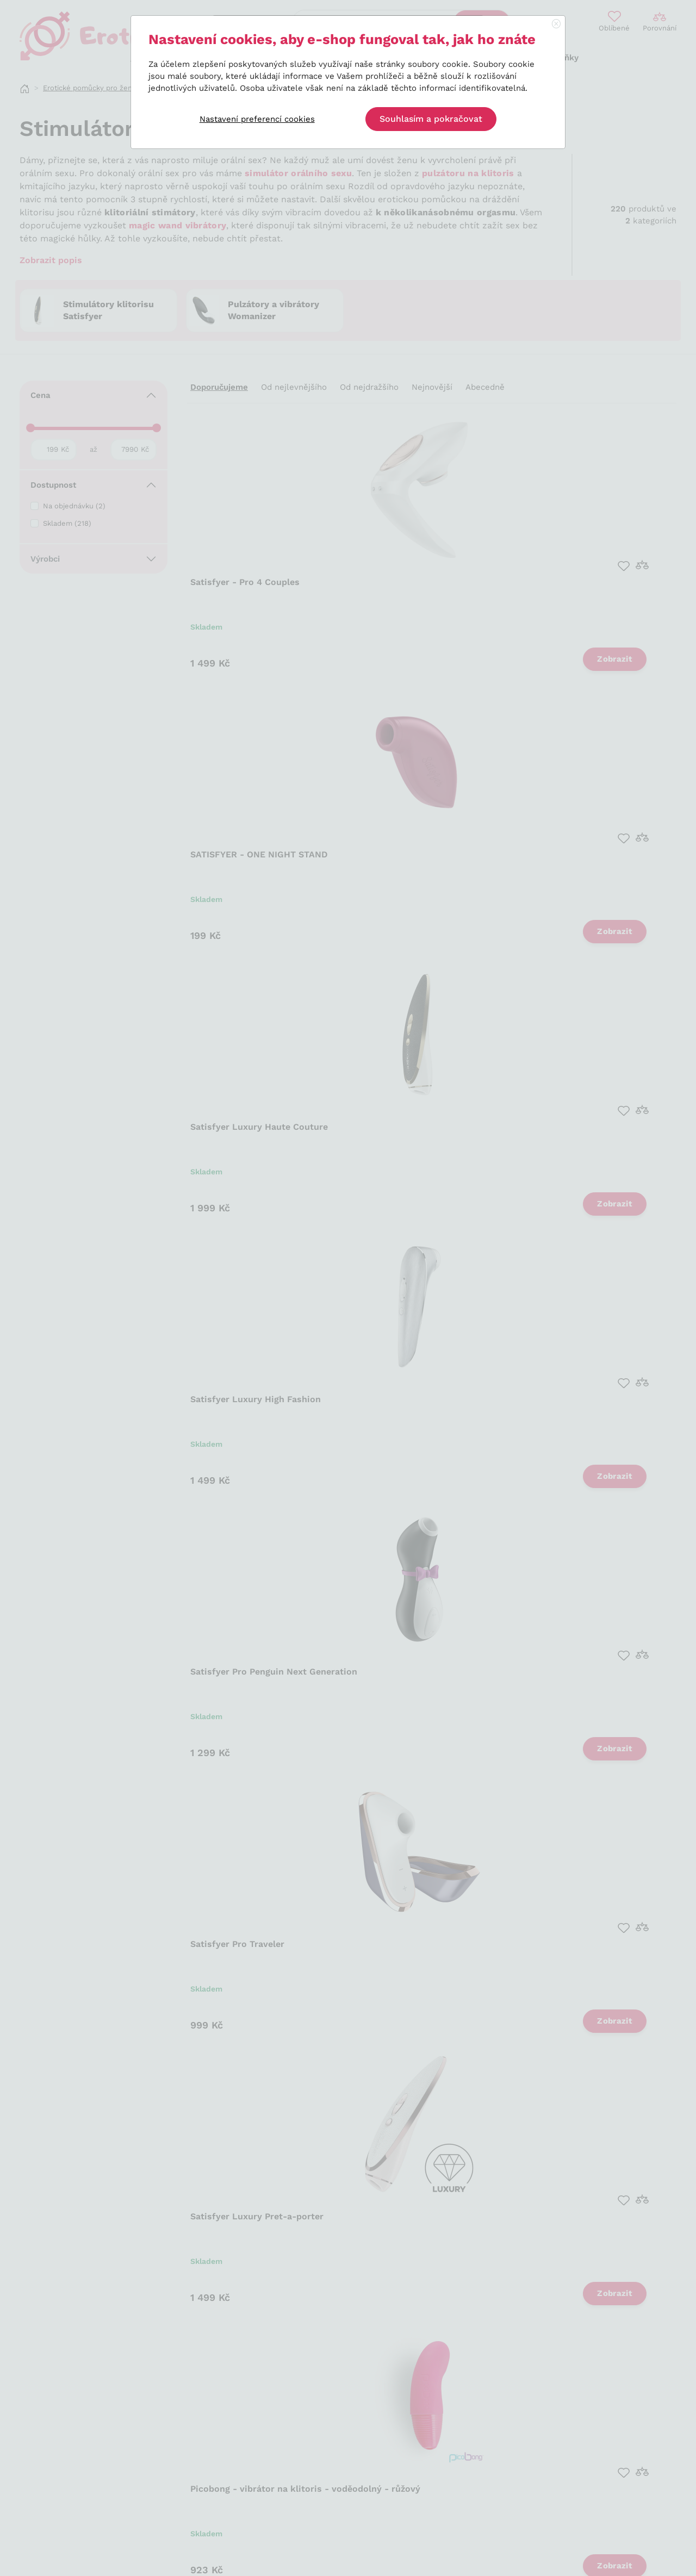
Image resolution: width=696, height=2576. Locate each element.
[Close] (556, 24)
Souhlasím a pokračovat (431, 119)
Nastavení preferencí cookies (257, 119)
